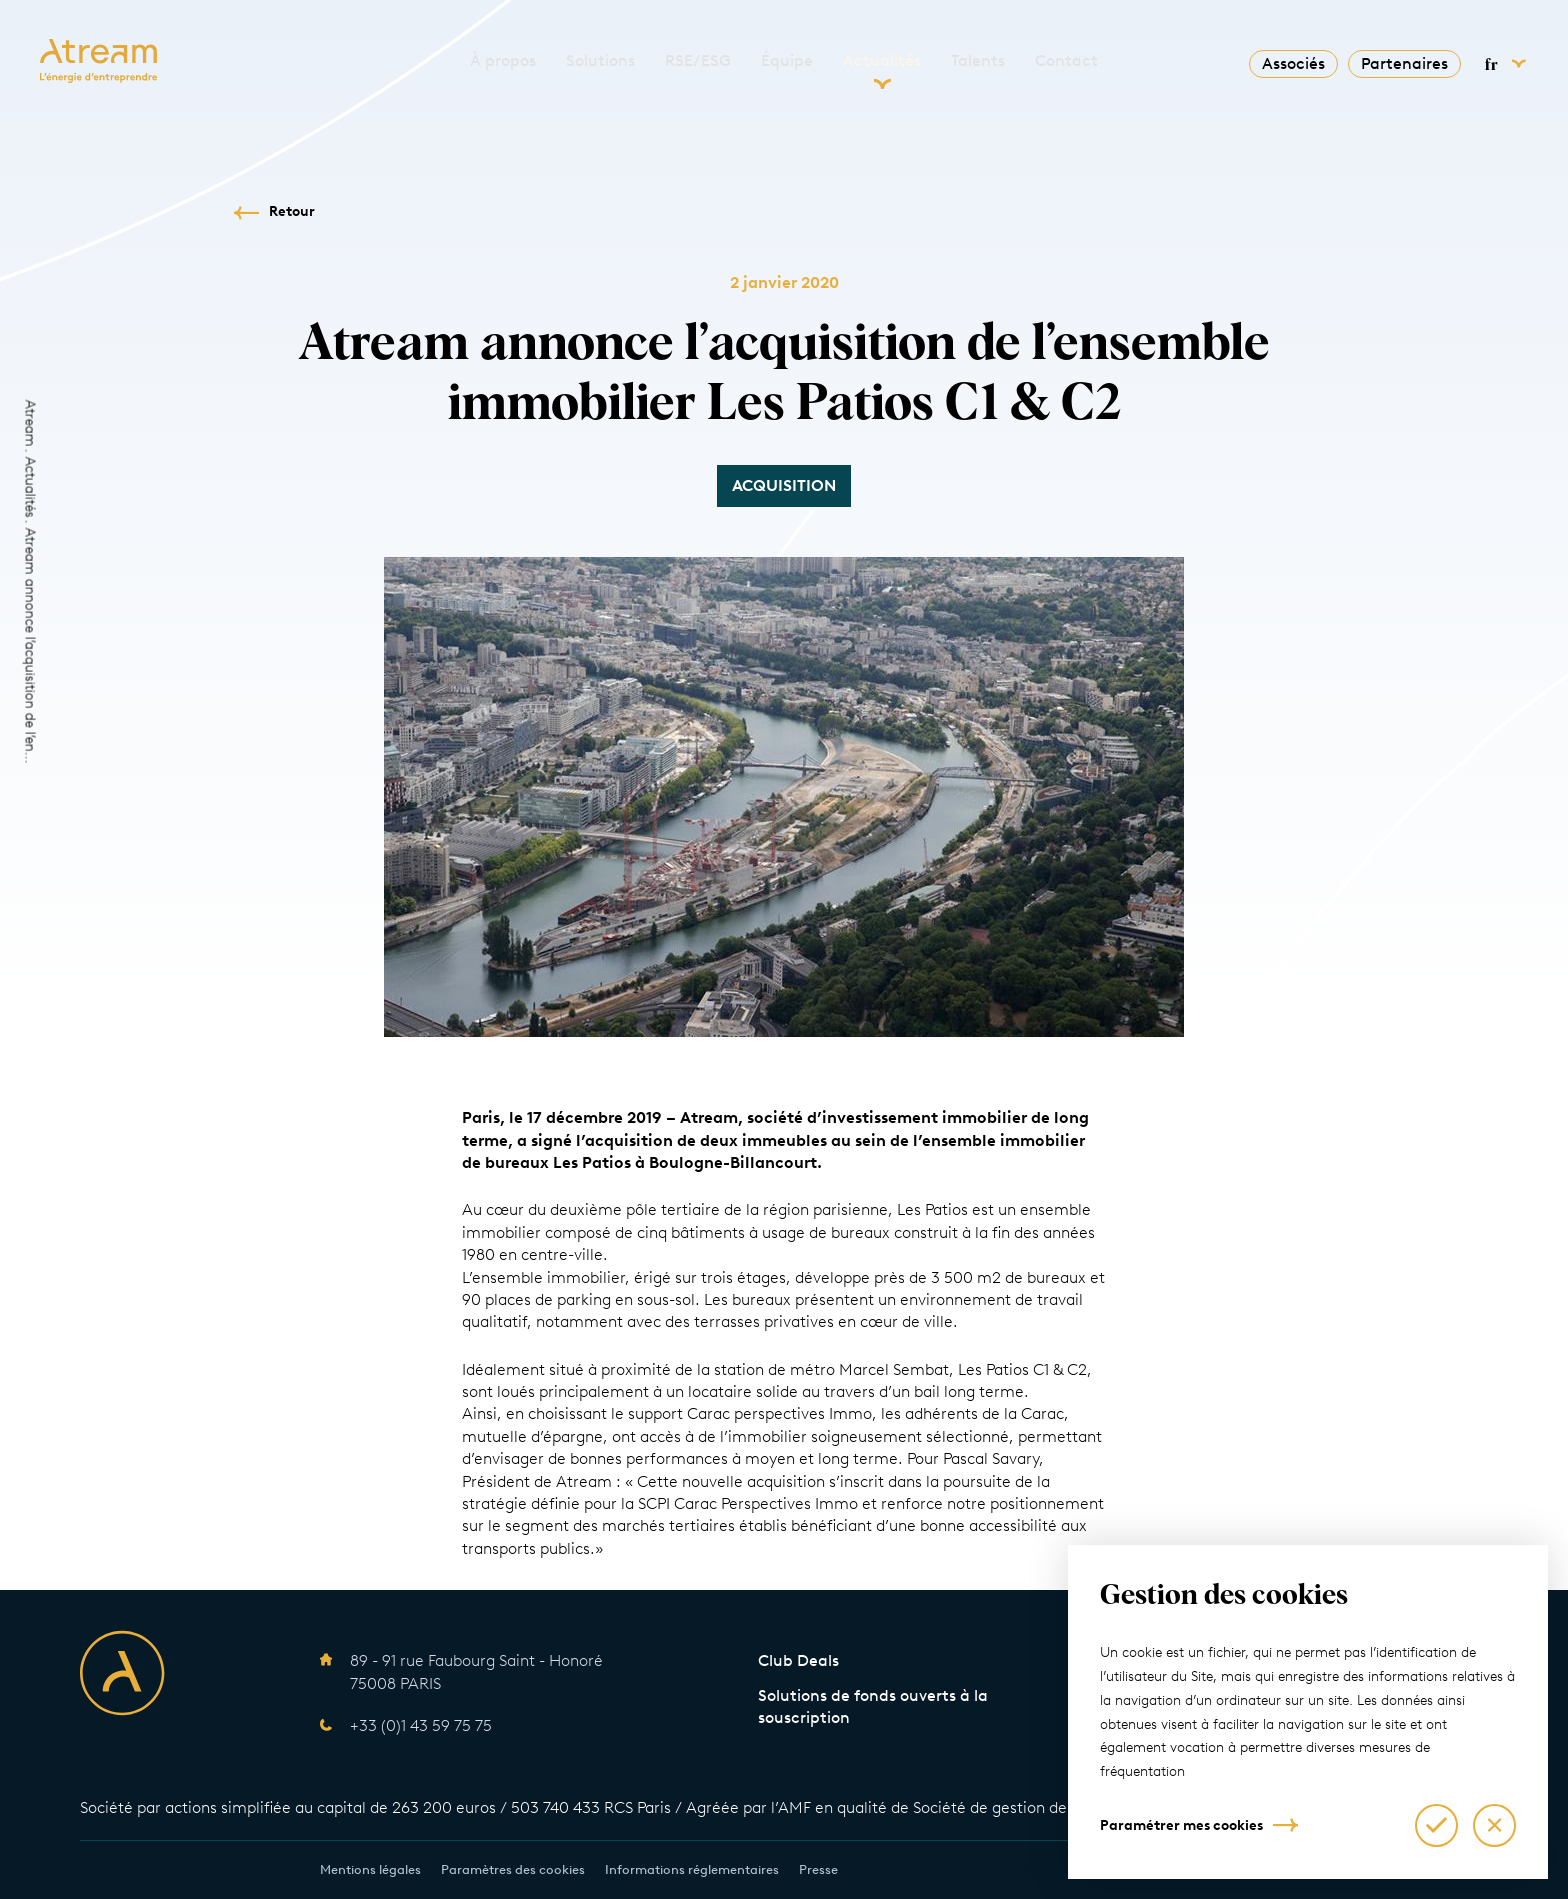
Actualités (882, 60)
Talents (978, 60)
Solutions (600, 60)
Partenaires (1404, 63)
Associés (1293, 63)
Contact (1066, 60)
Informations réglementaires (692, 1869)
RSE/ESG (698, 60)
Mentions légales (370, 1869)
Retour (292, 211)
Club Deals (798, 1660)
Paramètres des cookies (513, 1869)
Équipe (787, 60)
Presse (818, 1869)
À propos (503, 60)
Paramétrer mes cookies (1181, 1825)
